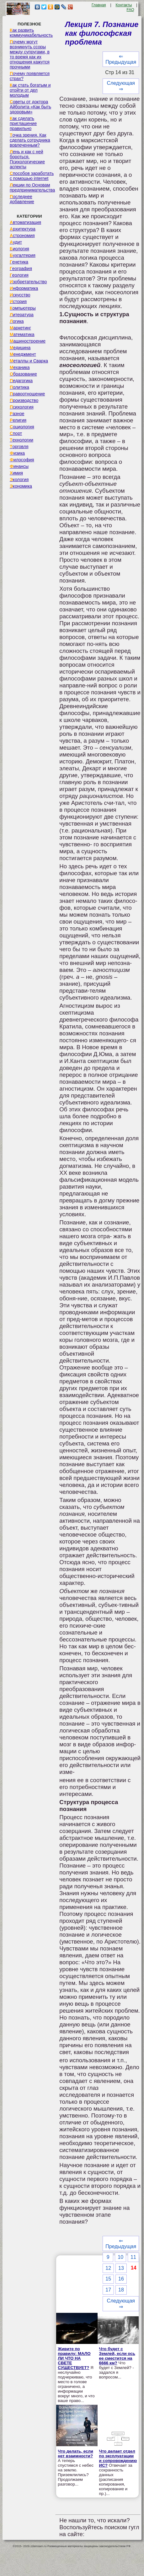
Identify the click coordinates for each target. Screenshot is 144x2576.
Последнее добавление (22, 199)
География (21, 268)
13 (121, 2268)
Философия (22, 459)
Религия (18, 420)
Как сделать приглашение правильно (23, 123)
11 (133, 2257)
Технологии (21, 439)
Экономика (21, 486)
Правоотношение (27, 393)
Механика (20, 367)
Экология (19, 479)
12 (108, 2268)
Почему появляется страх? (30, 76)
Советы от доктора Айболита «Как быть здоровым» (30, 106)
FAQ (130, 10)
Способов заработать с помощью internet (32, 176)
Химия (16, 472)
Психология (22, 406)
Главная (99, 5)
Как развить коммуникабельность (31, 33)
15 (108, 2278)
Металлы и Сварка (29, 360)
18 (121, 2289)
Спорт (16, 433)
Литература (22, 314)
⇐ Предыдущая (120, 59)
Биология (19, 248)
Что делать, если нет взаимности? (75, 2453)
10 (120, 2257)
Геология (19, 275)
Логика (17, 321)
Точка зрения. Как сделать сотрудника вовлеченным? (30, 140)
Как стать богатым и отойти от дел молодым (30, 90)
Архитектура (22, 228)
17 (108, 2289)
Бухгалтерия (22, 255)
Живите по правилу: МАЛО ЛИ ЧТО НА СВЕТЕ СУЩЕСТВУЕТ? (74, 2358)
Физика (17, 453)
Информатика (24, 288)
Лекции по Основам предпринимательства (32, 187)
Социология (22, 426)
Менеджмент (23, 354)
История (18, 301)
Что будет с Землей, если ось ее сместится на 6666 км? (117, 2355)
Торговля (19, 446)
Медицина (20, 347)
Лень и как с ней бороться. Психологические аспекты (27, 159)
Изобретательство (28, 281)
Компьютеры (23, 308)
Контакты (124, 5)
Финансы (19, 466)
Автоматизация (25, 222)
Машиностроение (27, 341)
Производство (24, 400)
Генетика (19, 261)
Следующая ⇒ (121, 86)
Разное (17, 413)
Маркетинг (20, 327)
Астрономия (22, 235)
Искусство (20, 294)
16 (121, 2278)
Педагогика (21, 380)
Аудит (16, 242)
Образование (23, 374)
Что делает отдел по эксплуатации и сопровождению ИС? (118, 2458)
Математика (22, 334)
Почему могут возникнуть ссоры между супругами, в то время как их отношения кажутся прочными (30, 54)
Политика (19, 387)
